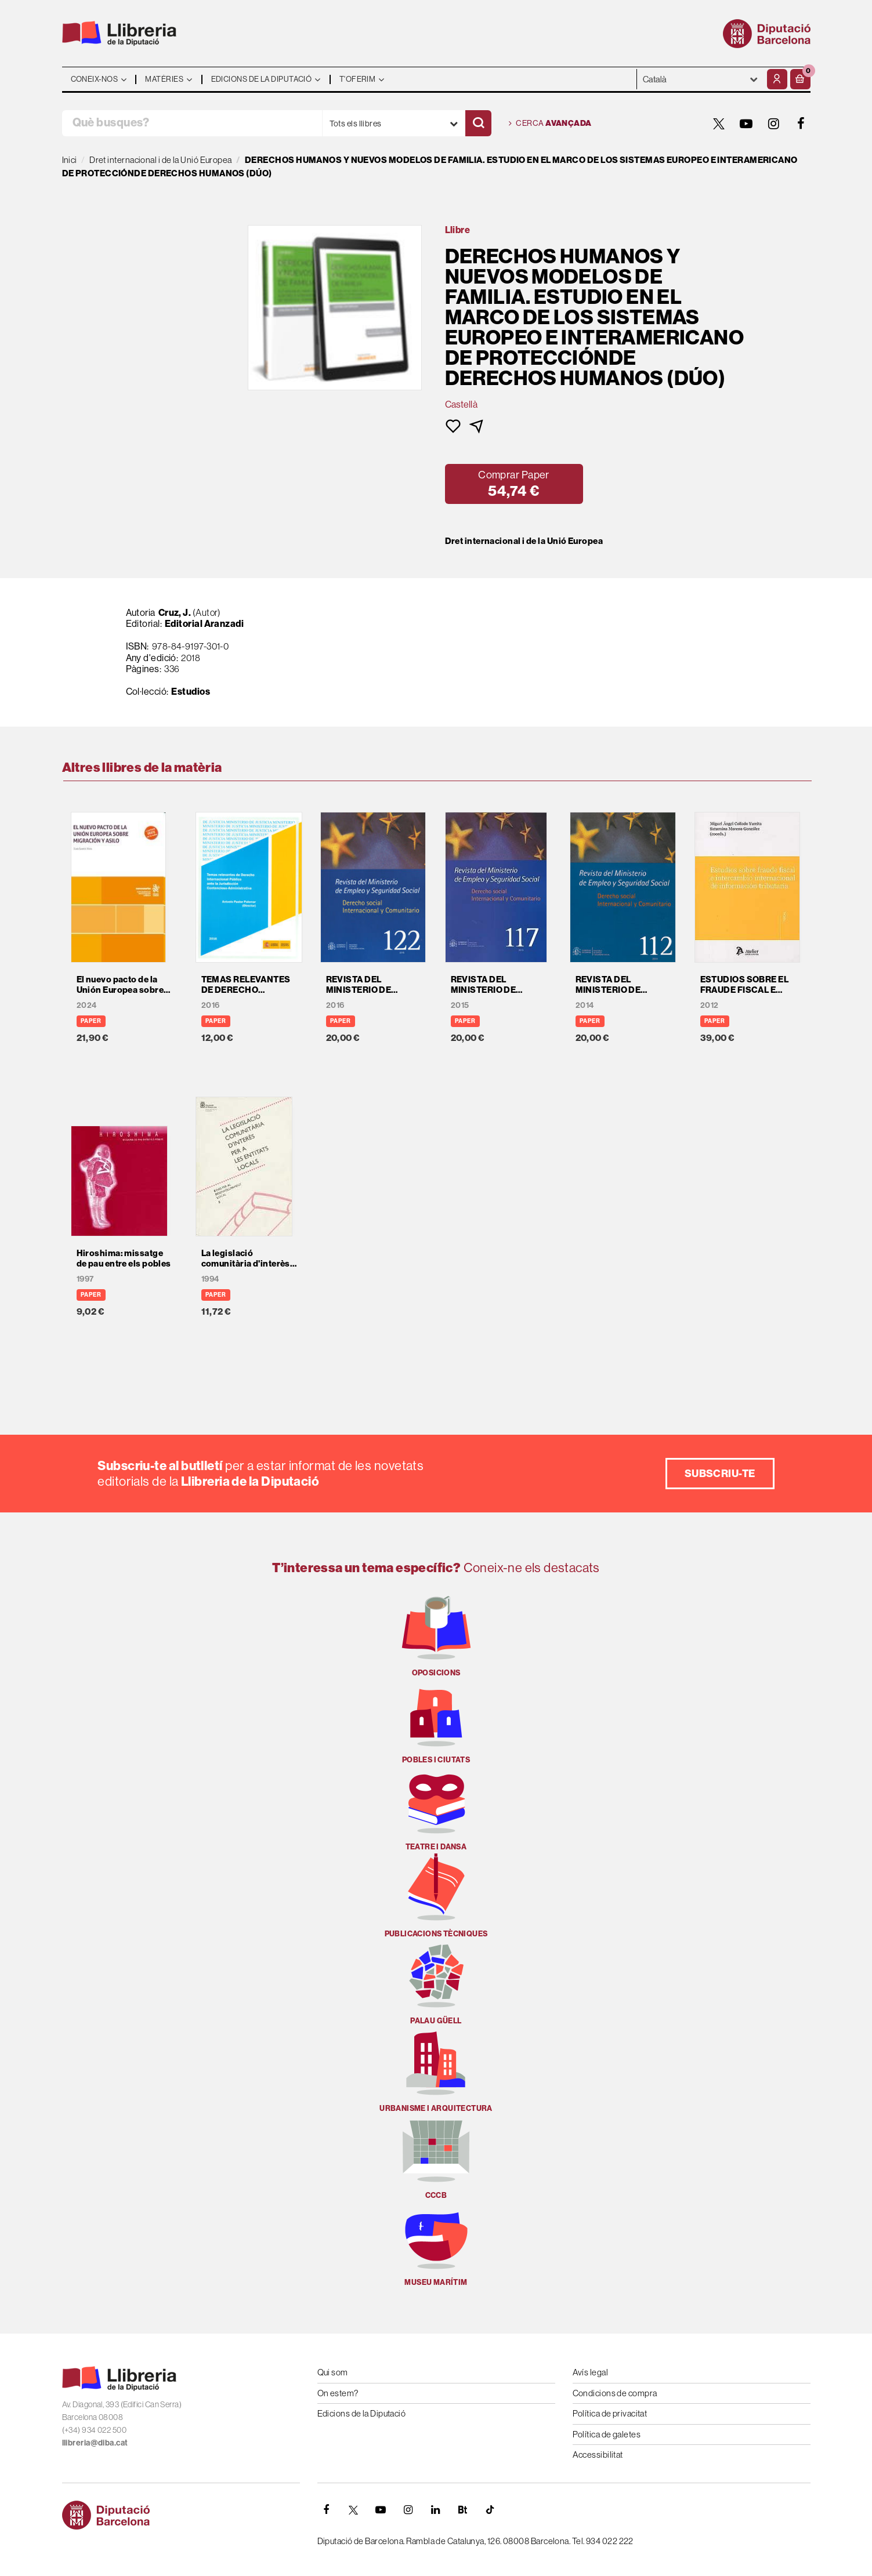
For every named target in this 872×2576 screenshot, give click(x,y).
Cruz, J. (174, 612)
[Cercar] (478, 123)
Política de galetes (607, 2434)
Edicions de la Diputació (361, 2413)
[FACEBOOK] (801, 123)
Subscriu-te (720, 1473)
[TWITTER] (719, 123)
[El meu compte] (777, 79)
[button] (800, 79)
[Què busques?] (192, 123)
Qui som (332, 2372)
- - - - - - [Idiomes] (700, 79)
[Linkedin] (435, 2510)
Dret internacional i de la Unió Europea (524, 541)
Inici (69, 159)
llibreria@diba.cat (95, 2442)
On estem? (338, 2393)
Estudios (190, 691)
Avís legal (591, 2372)
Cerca (550, 123)
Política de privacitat (610, 2413)
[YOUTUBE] (746, 123)
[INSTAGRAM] (774, 123)
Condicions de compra (615, 2393)
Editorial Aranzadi (204, 623)
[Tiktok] (490, 2510)
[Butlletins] (463, 2510)
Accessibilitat (598, 2454)
